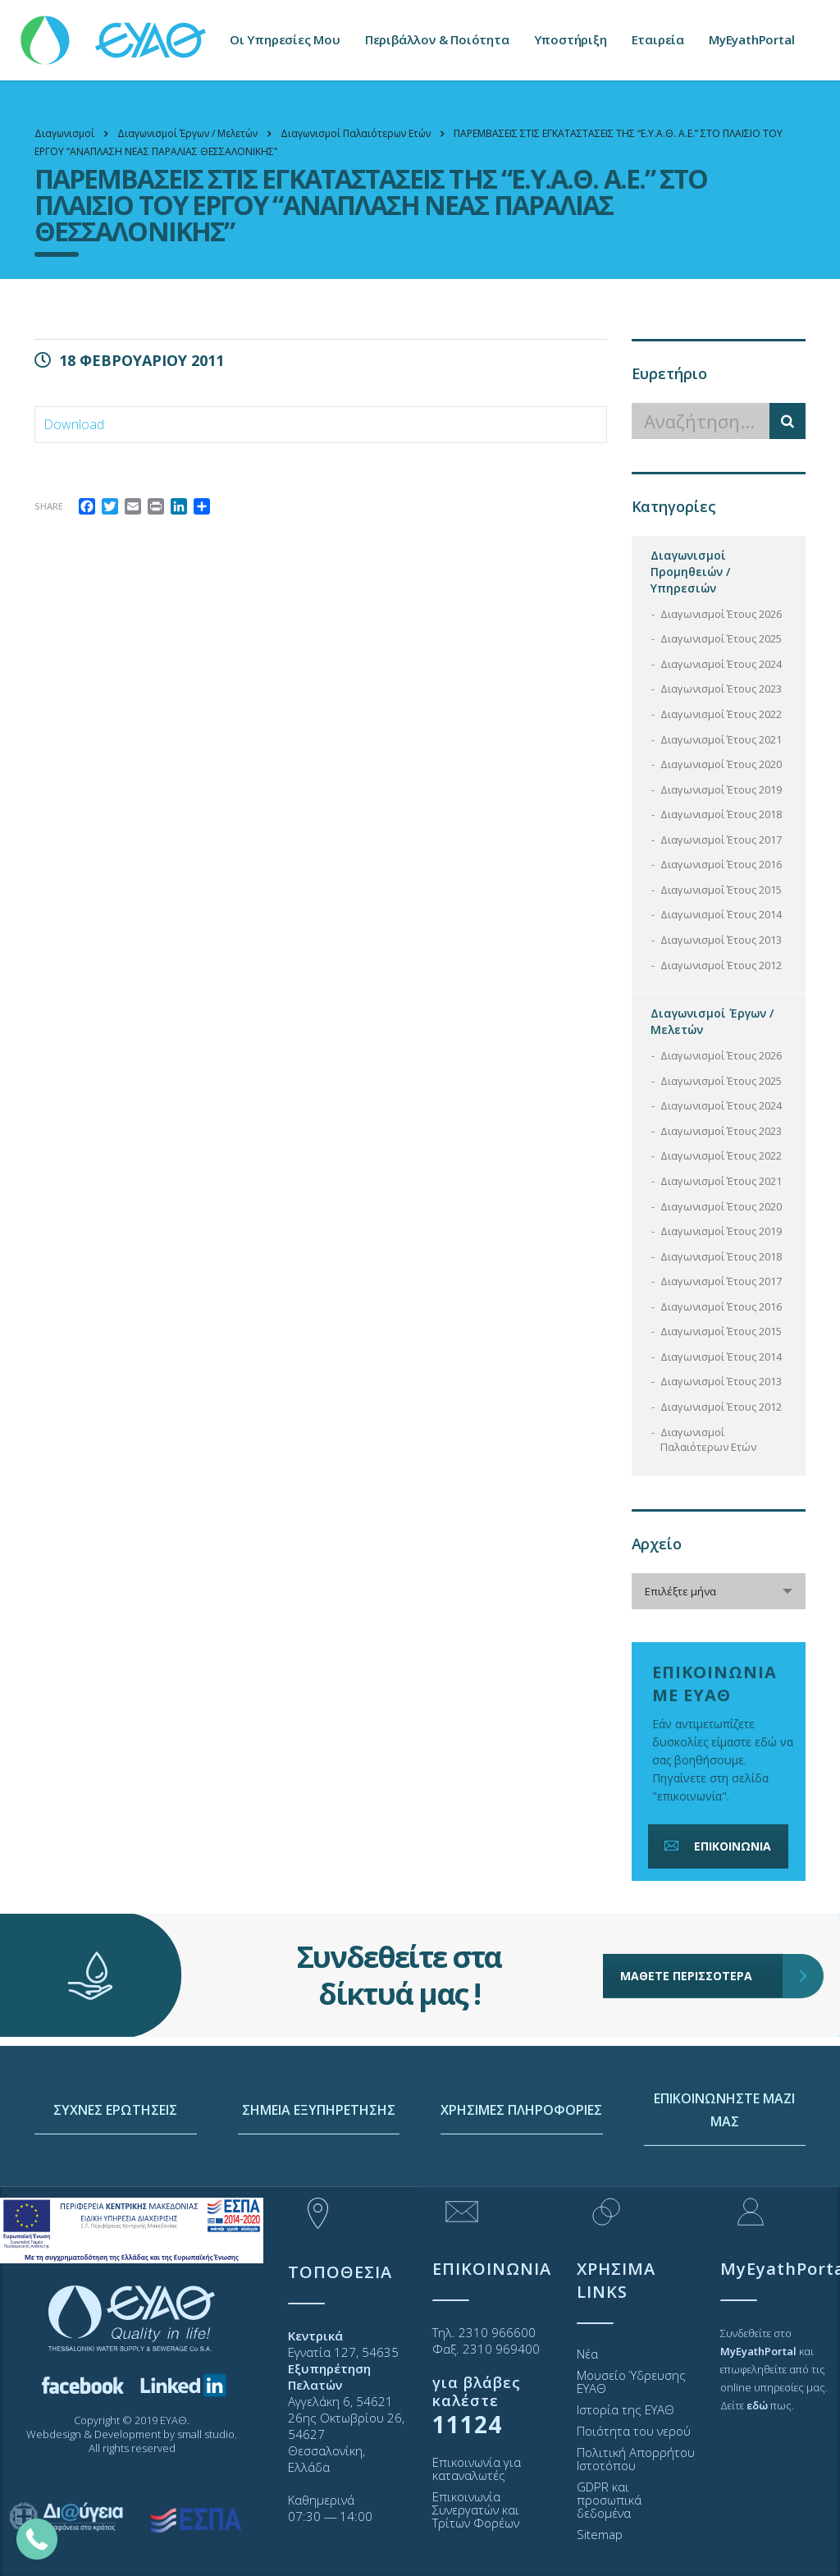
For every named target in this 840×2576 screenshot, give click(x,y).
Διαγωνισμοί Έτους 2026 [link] (721, 613)
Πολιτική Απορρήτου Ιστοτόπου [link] (636, 2459)
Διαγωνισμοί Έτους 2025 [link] (721, 638)
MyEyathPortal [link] (751, 40)
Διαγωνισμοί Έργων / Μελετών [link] (712, 1021)
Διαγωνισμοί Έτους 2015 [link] (721, 889)
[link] (114, 32)
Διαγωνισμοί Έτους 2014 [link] (721, 914)
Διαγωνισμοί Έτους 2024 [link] (721, 664)
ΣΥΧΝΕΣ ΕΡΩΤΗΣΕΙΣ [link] (115, 2165)
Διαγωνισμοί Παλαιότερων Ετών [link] (708, 1440)
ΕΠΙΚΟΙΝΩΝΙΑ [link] (716, 1846)
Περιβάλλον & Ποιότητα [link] (437, 40)
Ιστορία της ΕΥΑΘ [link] (625, 2409)
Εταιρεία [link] (658, 40)
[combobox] (719, 1591)
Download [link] (73, 424)
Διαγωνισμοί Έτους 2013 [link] (721, 939)
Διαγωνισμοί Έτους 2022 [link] (721, 714)
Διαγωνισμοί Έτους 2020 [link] (721, 764)
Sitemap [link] (600, 2534)
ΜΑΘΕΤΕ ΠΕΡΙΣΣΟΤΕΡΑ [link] (701, 1928)
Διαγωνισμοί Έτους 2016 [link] (721, 864)
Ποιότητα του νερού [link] (634, 2430)
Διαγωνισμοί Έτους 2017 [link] (721, 839)
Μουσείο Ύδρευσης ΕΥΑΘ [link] (631, 2381)
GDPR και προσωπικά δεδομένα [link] (609, 2499)
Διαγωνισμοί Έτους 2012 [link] (721, 965)
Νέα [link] (587, 2353)
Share (48, 506)
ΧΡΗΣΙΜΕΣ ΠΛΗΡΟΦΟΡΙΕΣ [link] (521, 2165)
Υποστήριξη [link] (570, 40)
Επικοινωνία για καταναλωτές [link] (476, 2468)
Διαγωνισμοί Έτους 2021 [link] (721, 739)
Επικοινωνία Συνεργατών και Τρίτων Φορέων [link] (475, 2509)
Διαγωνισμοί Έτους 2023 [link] (721, 688)
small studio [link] (206, 2434)
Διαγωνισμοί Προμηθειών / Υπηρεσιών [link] (690, 571)
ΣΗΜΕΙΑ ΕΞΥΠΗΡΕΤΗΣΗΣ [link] (318, 2165)
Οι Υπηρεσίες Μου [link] (285, 40)
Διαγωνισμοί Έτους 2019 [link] (721, 789)
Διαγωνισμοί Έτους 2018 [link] (721, 814)
